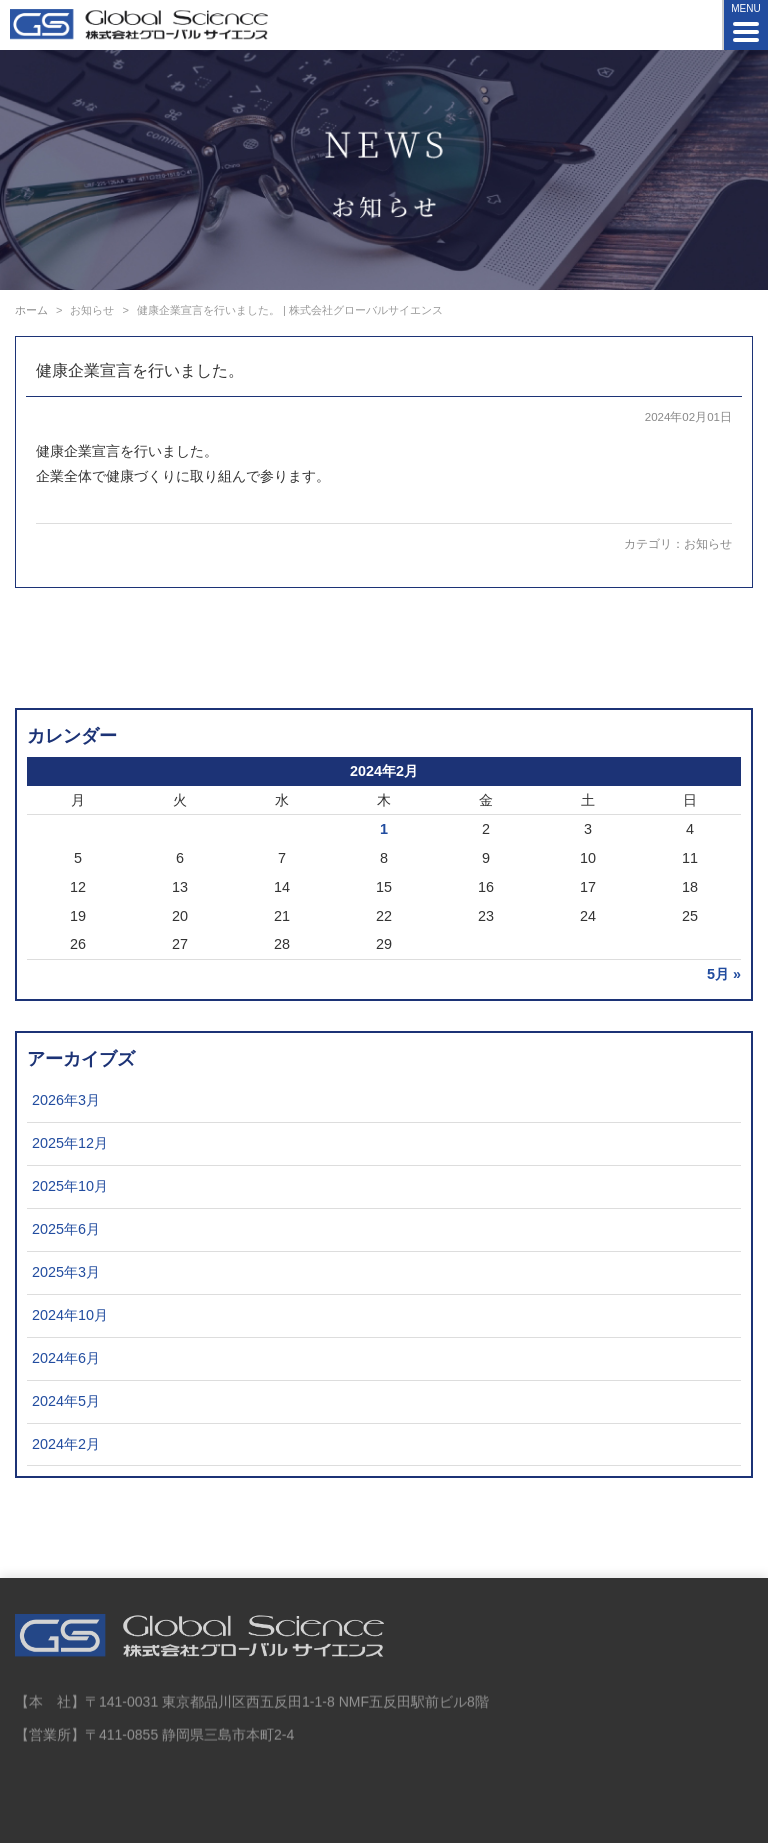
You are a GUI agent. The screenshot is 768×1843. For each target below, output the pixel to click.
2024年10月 (70, 1315)
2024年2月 (66, 1444)
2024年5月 (66, 1401)
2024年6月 (66, 1358)
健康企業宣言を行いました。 (140, 370)
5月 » (724, 974)
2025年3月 (66, 1272)
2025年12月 (70, 1143)
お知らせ (708, 544)
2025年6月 (66, 1229)
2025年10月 (70, 1186)
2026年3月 (66, 1100)
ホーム (31, 310)
